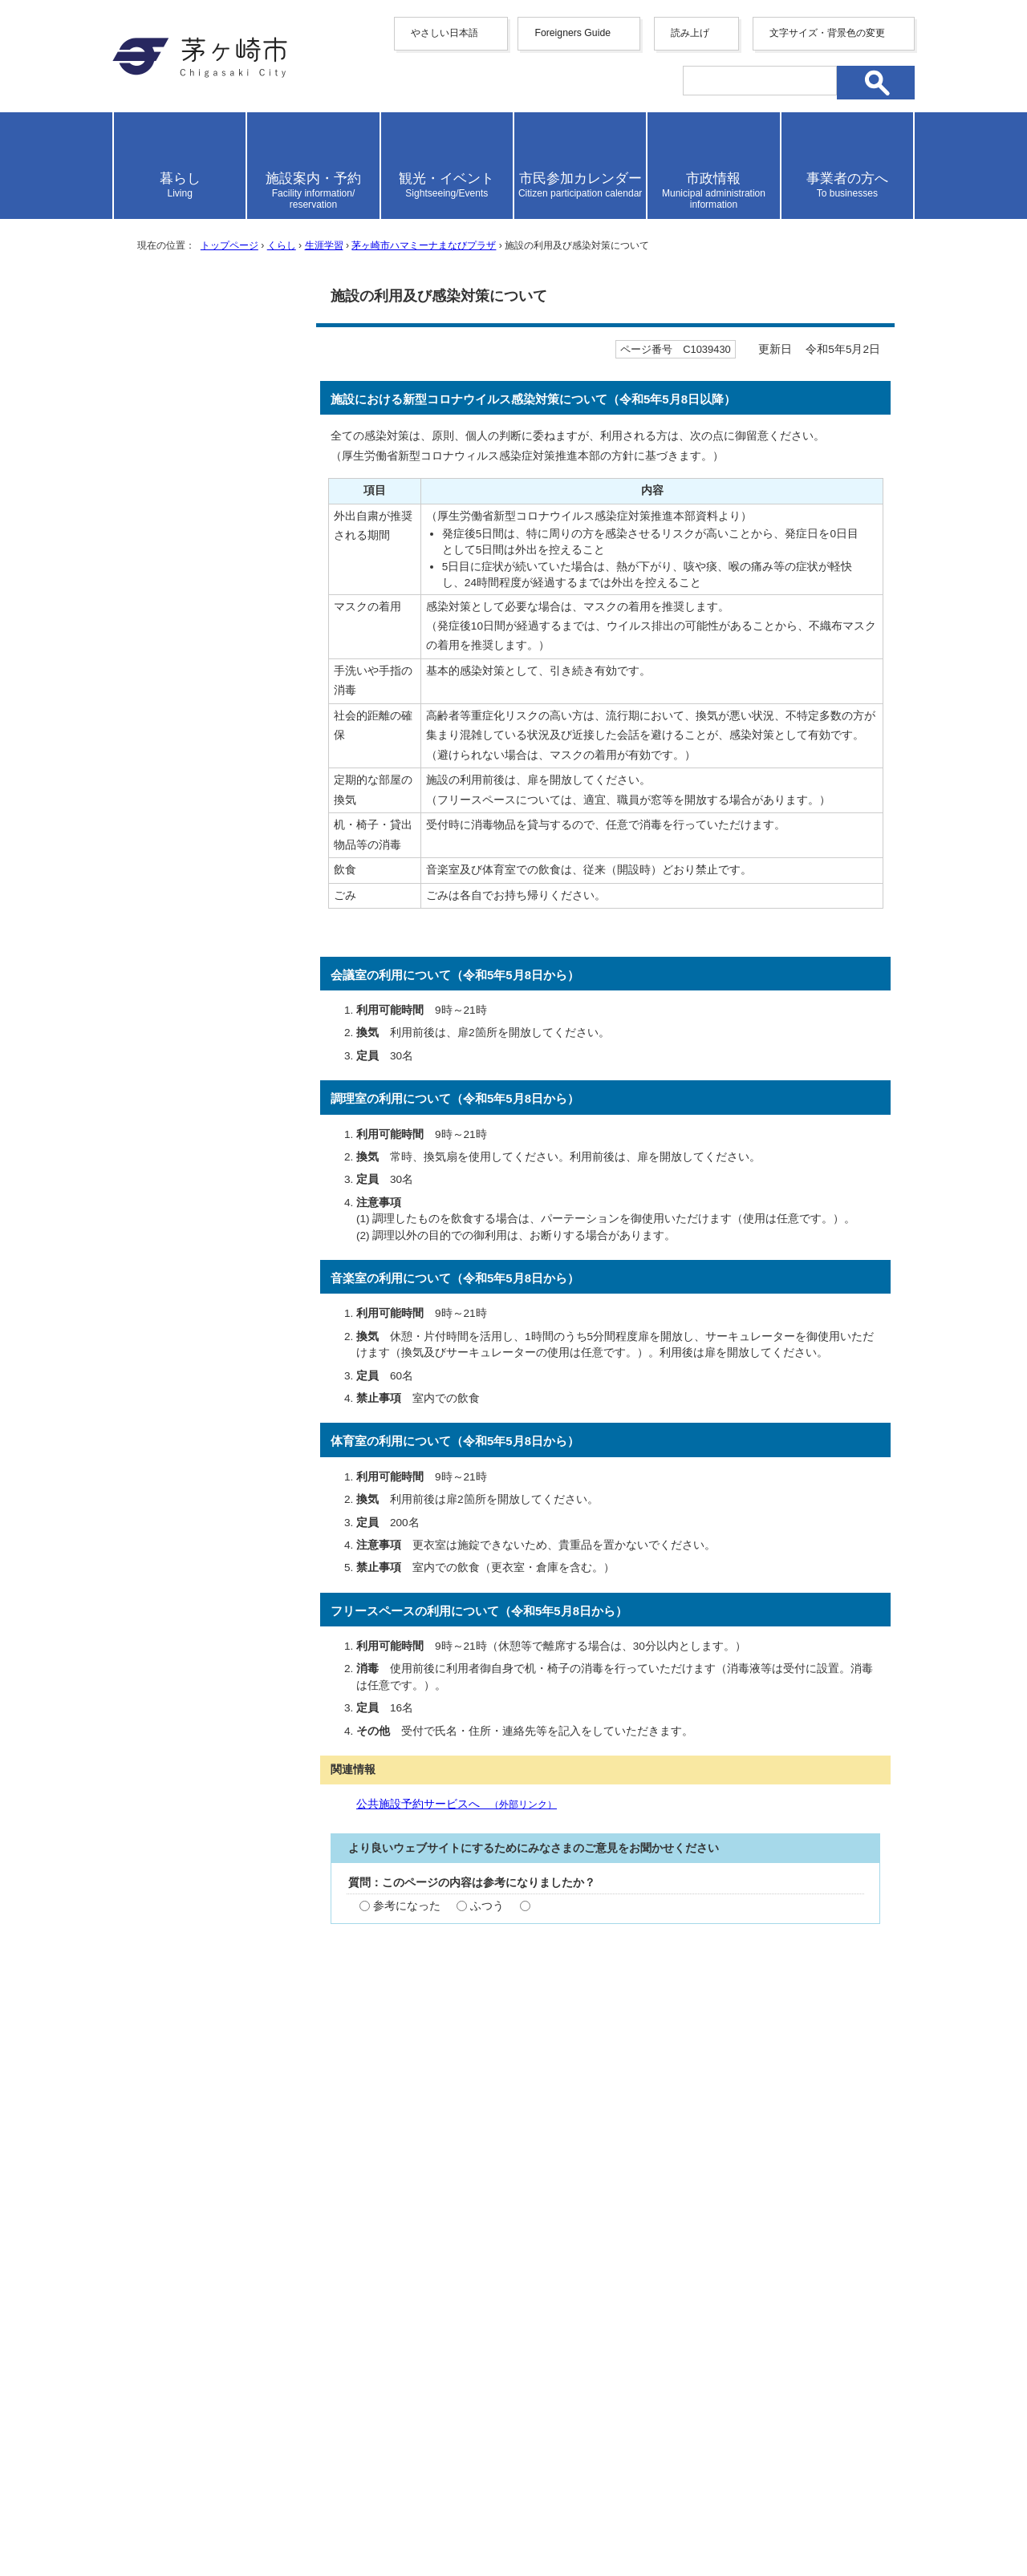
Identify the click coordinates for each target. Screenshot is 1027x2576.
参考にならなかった (584, 1906)
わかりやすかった (418, 1954)
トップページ (229, 245)
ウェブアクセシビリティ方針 (505, 2339)
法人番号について (306, 2483)
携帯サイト (257, 2339)
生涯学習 (324, 245)
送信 (605, 2029)
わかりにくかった (601, 1954)
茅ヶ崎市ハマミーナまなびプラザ (423, 245)
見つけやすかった (418, 2003)
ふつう (487, 1906)
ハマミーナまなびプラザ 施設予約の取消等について (215, 702)
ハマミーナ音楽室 (192, 779)
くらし (281, 245)
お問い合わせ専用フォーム (411, 2195)
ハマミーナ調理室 (192, 813)
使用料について (187, 628)
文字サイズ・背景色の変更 (827, 32)
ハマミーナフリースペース (213, 881)
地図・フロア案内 (172, 2517)
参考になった (406, 1906)
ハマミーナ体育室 (192, 745)
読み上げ (690, 32)
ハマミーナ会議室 (192, 846)
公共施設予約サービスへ (456, 1804)
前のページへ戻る (710, 2284)
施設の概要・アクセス (203, 563)
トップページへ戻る (857, 2284)
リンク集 (786, 2339)
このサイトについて (675, 2339)
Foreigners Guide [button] (572, 32)
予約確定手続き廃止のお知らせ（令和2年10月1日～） (214, 445)
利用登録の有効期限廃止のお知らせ (213, 395)
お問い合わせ (301, 2517)
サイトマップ (355, 2339)
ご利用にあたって (192, 661)
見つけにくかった (601, 2003)
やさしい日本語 (444, 32)
